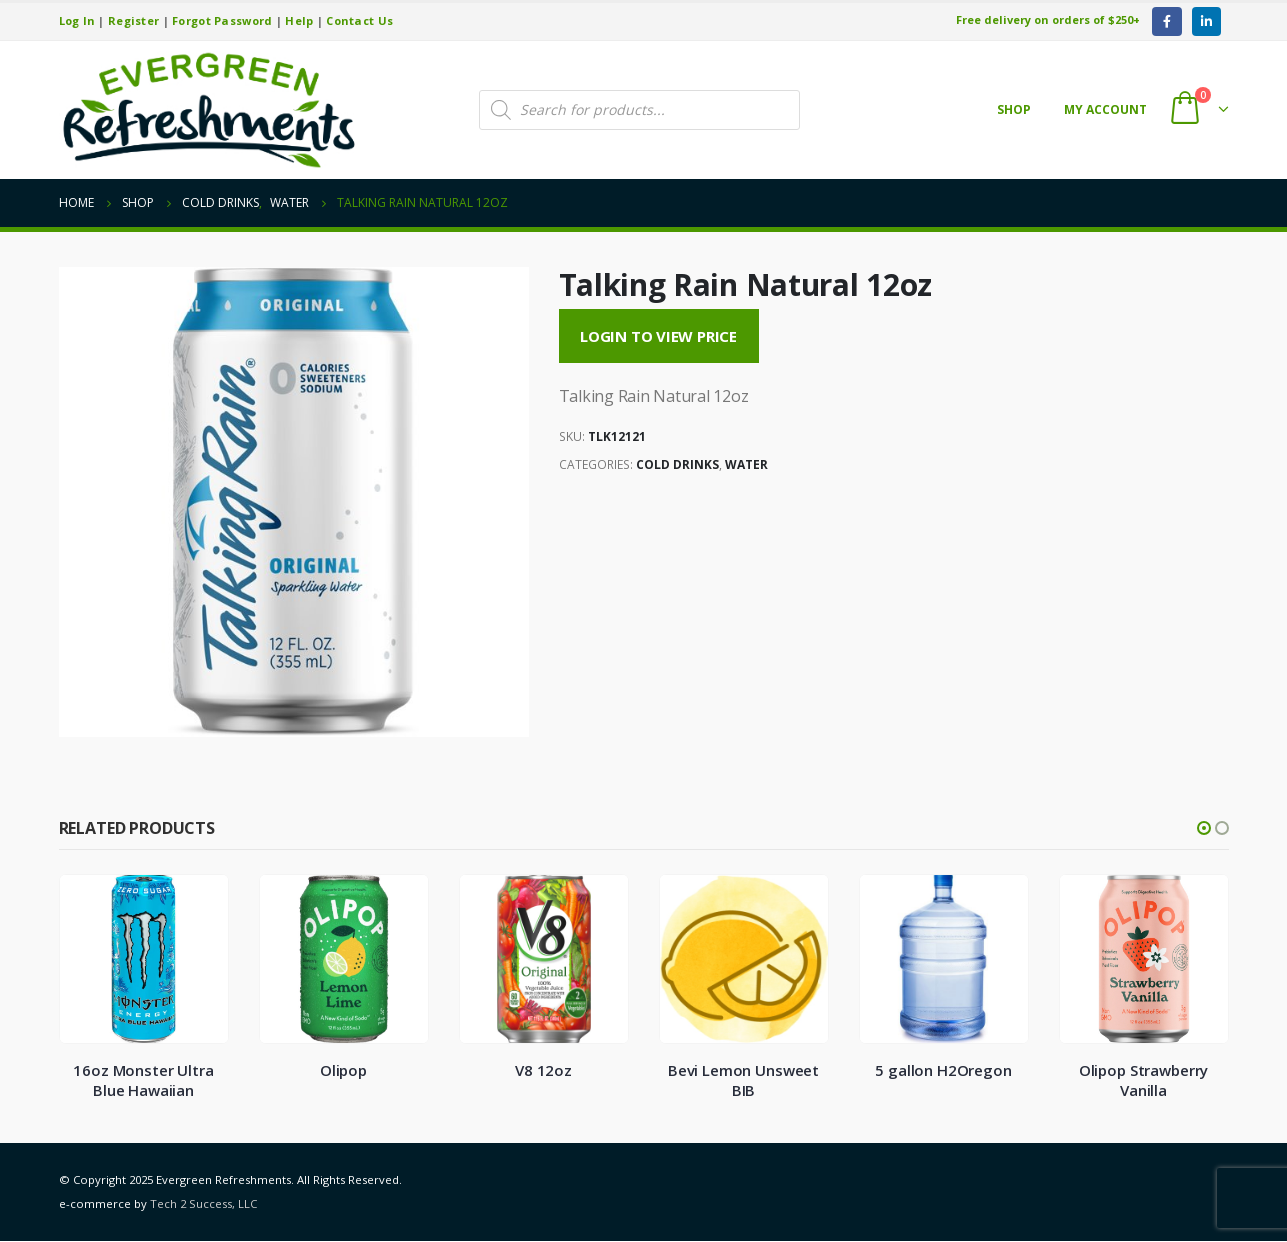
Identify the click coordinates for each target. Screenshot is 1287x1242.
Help (299, 20)
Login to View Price (658, 336)
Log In (77, 20)
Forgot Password (222, 20)
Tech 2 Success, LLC (203, 1204)
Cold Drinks (677, 464)
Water (746, 464)
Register (133, 20)
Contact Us (359, 20)
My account (1105, 109)
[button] (1204, 828)
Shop (1014, 109)
